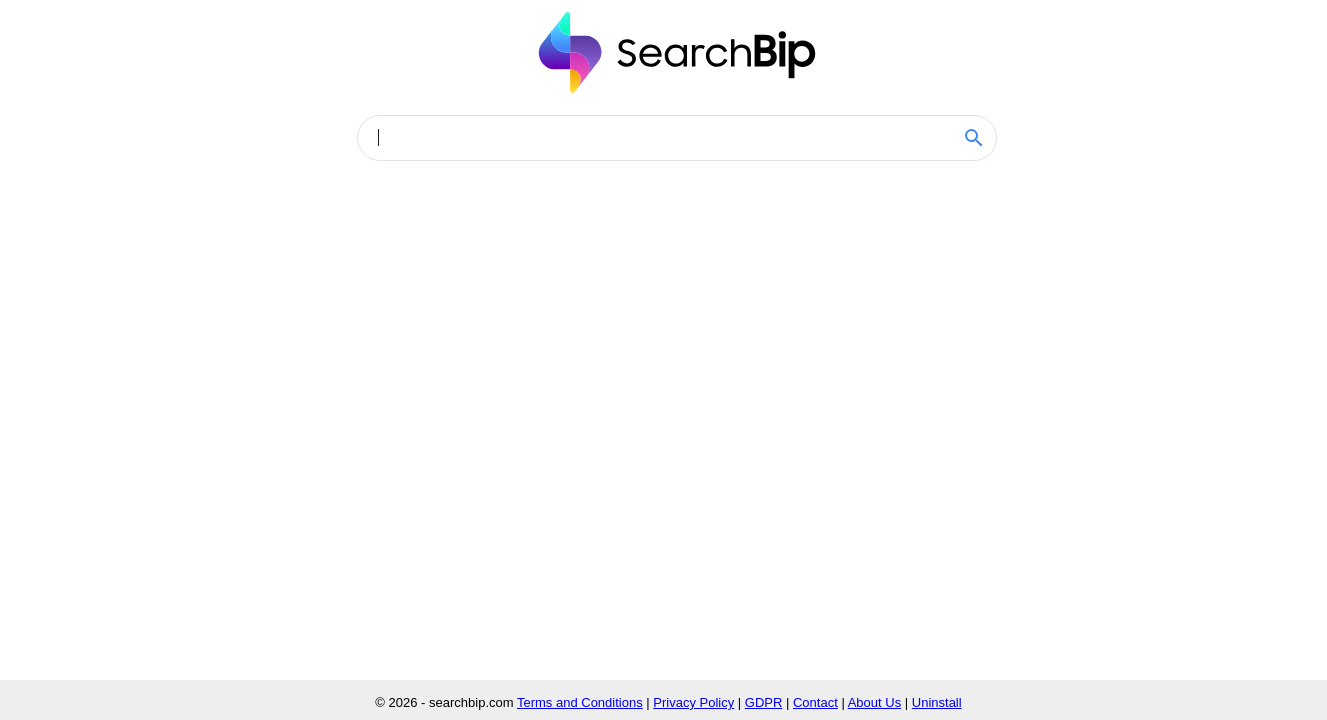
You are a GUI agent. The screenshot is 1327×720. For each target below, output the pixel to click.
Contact (815, 702)
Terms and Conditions (580, 702)
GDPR (764, 702)
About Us (874, 702)
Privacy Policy (693, 702)
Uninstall (937, 702)
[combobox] (663, 138)
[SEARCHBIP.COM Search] (974, 138)
